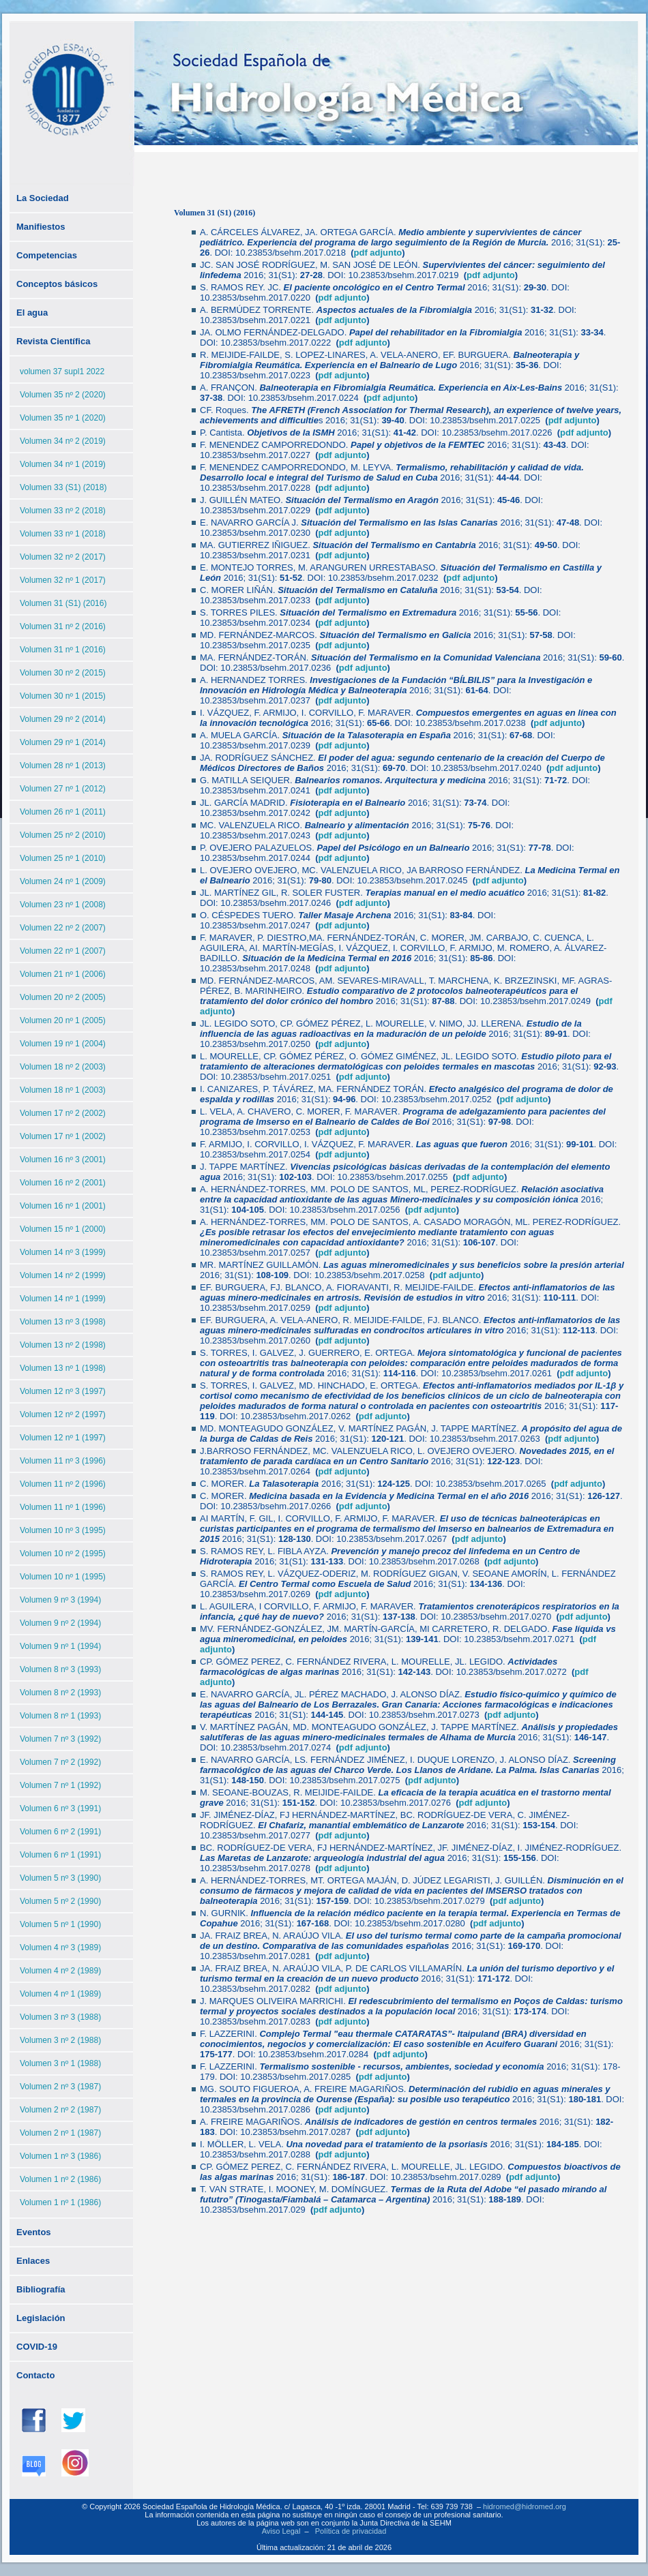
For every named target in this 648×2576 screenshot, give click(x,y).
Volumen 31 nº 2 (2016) (63, 626)
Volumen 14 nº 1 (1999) (63, 1298)
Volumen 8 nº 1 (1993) (60, 1716)
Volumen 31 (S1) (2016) (63, 603)
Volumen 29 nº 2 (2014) (63, 719)
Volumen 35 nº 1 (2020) (63, 418)
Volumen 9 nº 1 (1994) (60, 1646)
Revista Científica (53, 341)
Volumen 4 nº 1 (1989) (60, 1994)
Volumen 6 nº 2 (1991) (60, 1831)
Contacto (35, 2375)
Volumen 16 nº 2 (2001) (63, 1182)
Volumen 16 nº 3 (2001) (63, 1159)
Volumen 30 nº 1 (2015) (63, 696)
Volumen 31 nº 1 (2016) (63, 649)
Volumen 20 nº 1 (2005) (63, 1020)
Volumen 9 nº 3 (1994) (60, 1600)
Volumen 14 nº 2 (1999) (63, 1275)
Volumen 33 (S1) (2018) (63, 487)
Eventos (33, 2232)
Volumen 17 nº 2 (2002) (63, 1113)
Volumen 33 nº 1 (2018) (63, 534)
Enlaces (33, 2261)
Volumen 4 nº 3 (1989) (60, 1947)
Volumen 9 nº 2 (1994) (60, 1623)
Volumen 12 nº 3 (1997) (63, 1391)
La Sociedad (42, 198)
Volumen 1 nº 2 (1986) (60, 2179)
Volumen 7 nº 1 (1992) (60, 1785)
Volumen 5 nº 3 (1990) (60, 1878)
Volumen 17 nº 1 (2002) (63, 1136)
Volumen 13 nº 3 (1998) (63, 1322)
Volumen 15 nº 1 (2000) (63, 1229)
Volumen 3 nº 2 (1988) (60, 2040)
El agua (32, 312)
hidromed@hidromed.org (524, 2506)
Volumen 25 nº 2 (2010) (63, 835)
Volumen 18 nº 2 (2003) (63, 1067)
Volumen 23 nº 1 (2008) (63, 904)
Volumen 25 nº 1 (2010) (63, 858)
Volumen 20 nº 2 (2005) (63, 997)
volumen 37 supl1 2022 (62, 371)
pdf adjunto (491, 275)
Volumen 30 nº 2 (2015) (63, 673)
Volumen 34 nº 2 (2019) (63, 441)
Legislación (40, 2318)
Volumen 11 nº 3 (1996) (63, 1461)
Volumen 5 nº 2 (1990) (60, 1901)
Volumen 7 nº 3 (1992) (60, 1739)
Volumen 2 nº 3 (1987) (60, 2086)
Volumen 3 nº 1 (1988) (60, 2063)
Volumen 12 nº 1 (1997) (63, 1437)
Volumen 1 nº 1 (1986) (60, 2202)
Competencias (46, 255)
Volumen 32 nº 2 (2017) (63, 557)
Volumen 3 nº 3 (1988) (60, 2017)
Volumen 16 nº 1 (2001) (63, 1206)
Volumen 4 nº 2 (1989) (60, 1970)
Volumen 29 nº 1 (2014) (63, 742)
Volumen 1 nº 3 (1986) (60, 2156)
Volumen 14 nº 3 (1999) (63, 1252)
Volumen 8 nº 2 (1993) (60, 1692)
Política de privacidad (351, 2531)
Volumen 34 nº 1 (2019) (63, 464)
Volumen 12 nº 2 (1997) (63, 1414)
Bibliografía (40, 2289)
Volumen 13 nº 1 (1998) (63, 1368)
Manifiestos (40, 227)
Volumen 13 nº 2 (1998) (63, 1345)
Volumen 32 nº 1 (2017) (63, 580)
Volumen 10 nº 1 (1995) (63, 1576)
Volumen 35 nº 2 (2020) (63, 394)
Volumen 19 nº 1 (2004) (63, 1043)
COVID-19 (36, 2347)
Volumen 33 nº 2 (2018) (63, 510)
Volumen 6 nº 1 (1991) (60, 1855)
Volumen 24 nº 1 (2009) (63, 881)
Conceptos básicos (57, 284)
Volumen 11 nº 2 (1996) (63, 1484)
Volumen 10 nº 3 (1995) (63, 1530)
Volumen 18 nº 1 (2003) (63, 1090)
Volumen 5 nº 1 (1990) (60, 1924)
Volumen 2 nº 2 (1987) (60, 2110)
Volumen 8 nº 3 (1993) (60, 1669)
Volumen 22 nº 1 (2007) (63, 951)
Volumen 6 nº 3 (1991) (60, 1808)
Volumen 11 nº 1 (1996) (63, 1507)
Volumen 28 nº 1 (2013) (63, 765)
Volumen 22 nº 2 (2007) (63, 928)
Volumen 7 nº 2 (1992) (60, 1762)
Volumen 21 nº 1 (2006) (63, 974)
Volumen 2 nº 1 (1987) (60, 2133)
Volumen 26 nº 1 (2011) (63, 812)
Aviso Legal (281, 2531)
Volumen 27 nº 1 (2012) (63, 788)
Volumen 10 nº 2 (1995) (63, 1553)
